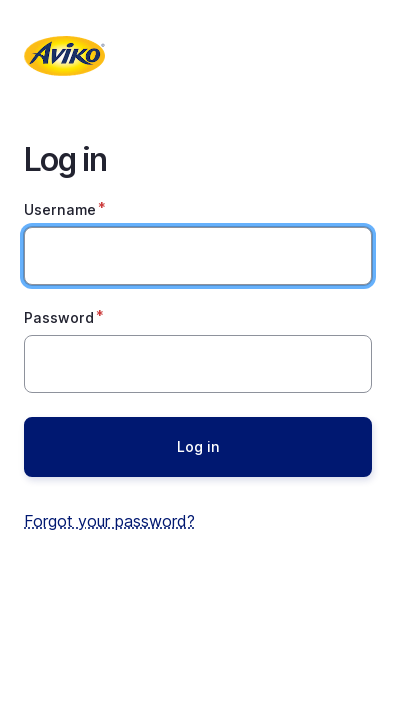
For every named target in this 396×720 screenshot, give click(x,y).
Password (59, 317)
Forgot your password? (109, 521)
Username (60, 209)
